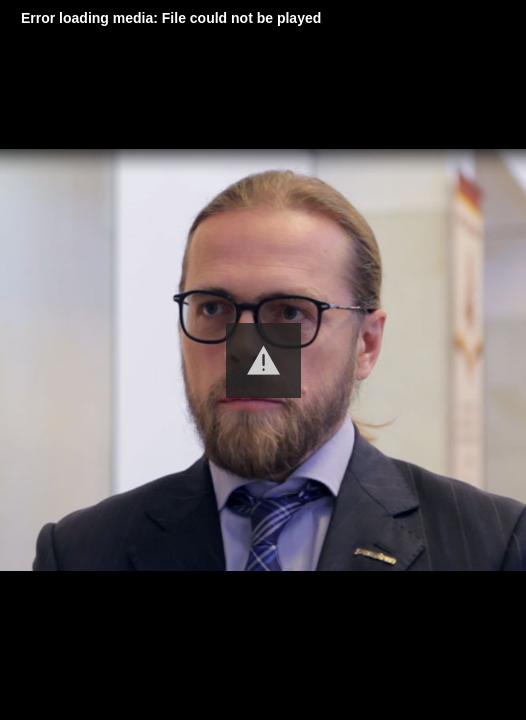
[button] (263, 360)
